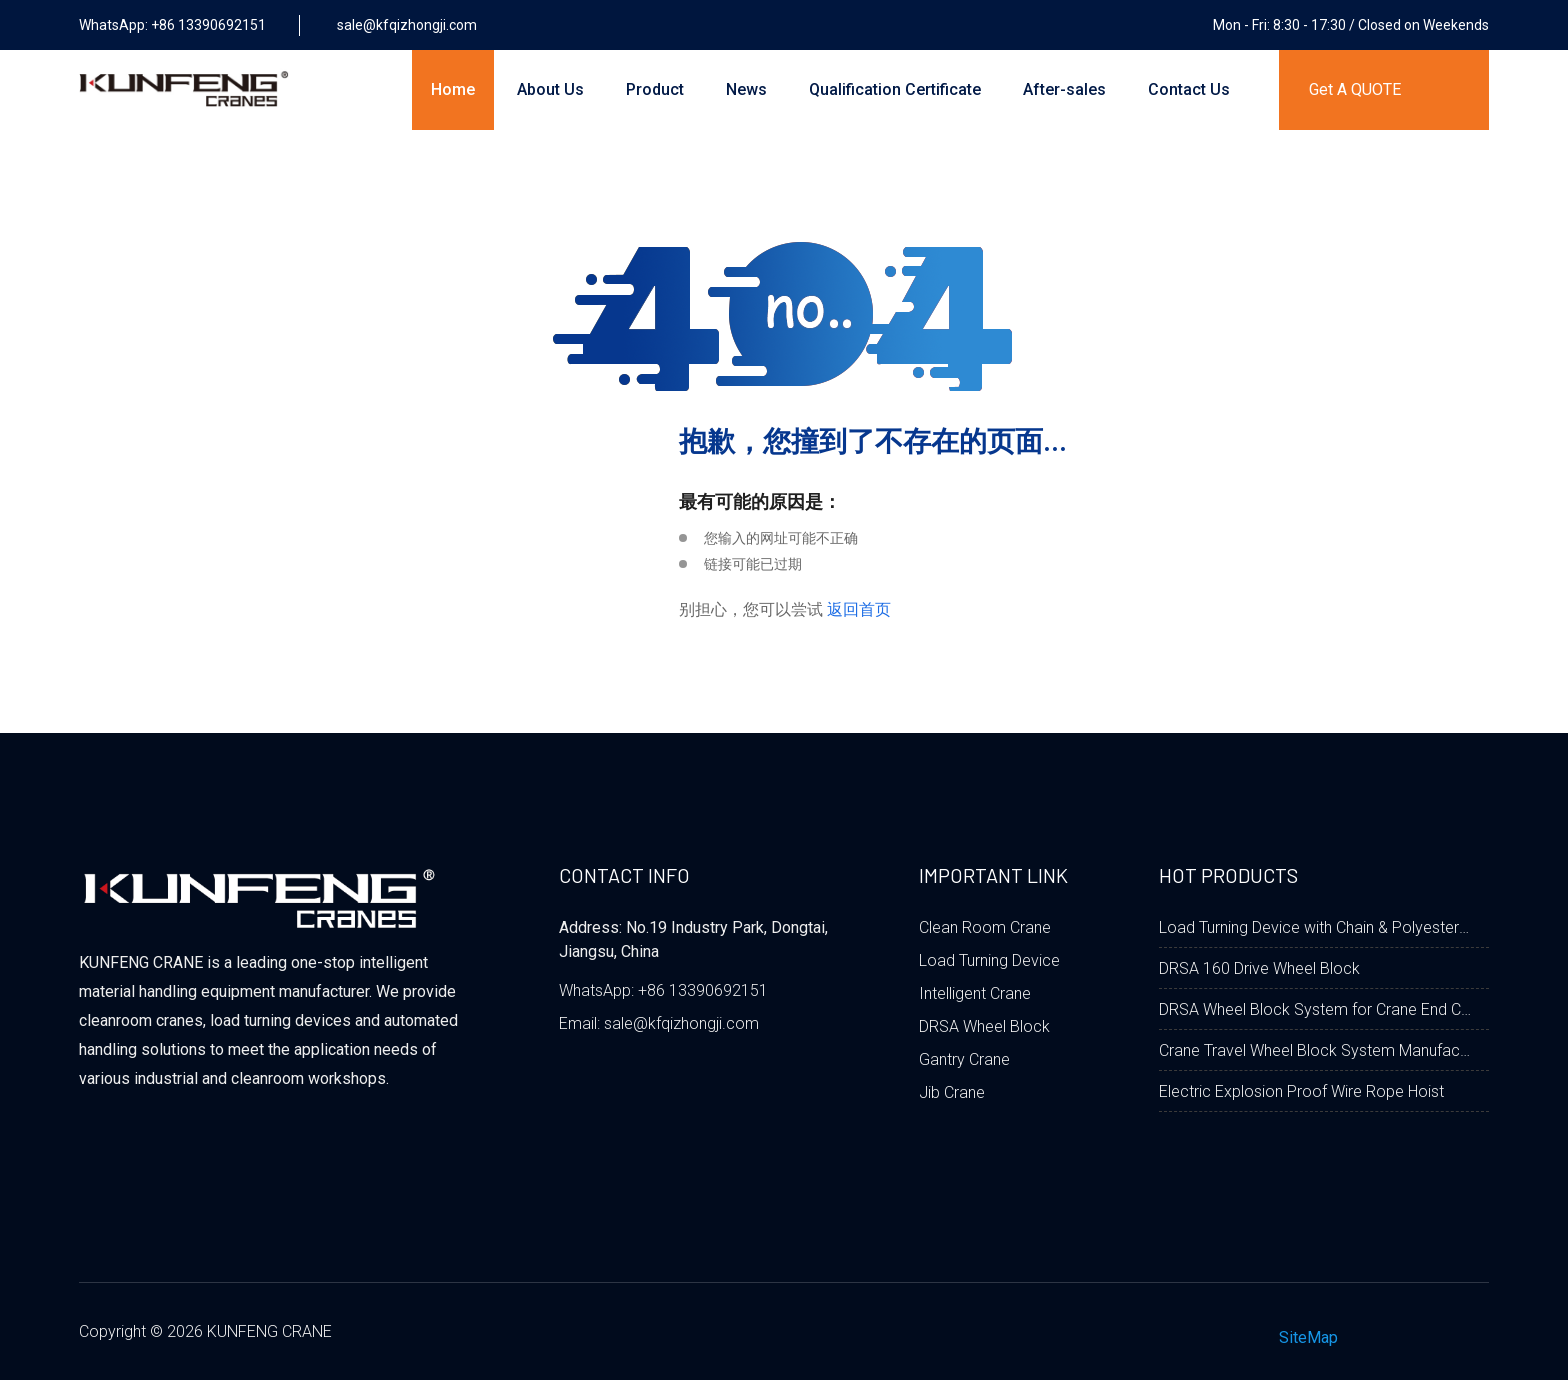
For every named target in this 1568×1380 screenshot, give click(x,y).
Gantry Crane (964, 1059)
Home (453, 89)
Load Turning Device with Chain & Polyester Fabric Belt (1316, 927)
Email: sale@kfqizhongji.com (659, 1023)
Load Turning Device (989, 960)
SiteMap (1308, 1337)
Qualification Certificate (895, 89)
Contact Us (1189, 89)
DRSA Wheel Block (984, 1026)
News (746, 89)
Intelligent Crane (975, 993)
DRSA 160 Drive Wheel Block (1259, 968)
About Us (550, 89)
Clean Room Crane (985, 927)
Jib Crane (952, 1092)
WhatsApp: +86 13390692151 (663, 990)
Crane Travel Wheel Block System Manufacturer (1316, 1050)
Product (655, 89)
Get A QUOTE (1355, 89)
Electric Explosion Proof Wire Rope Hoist (1301, 1091)
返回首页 (859, 609)
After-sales (1064, 89)
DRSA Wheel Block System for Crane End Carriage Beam (1316, 1009)
